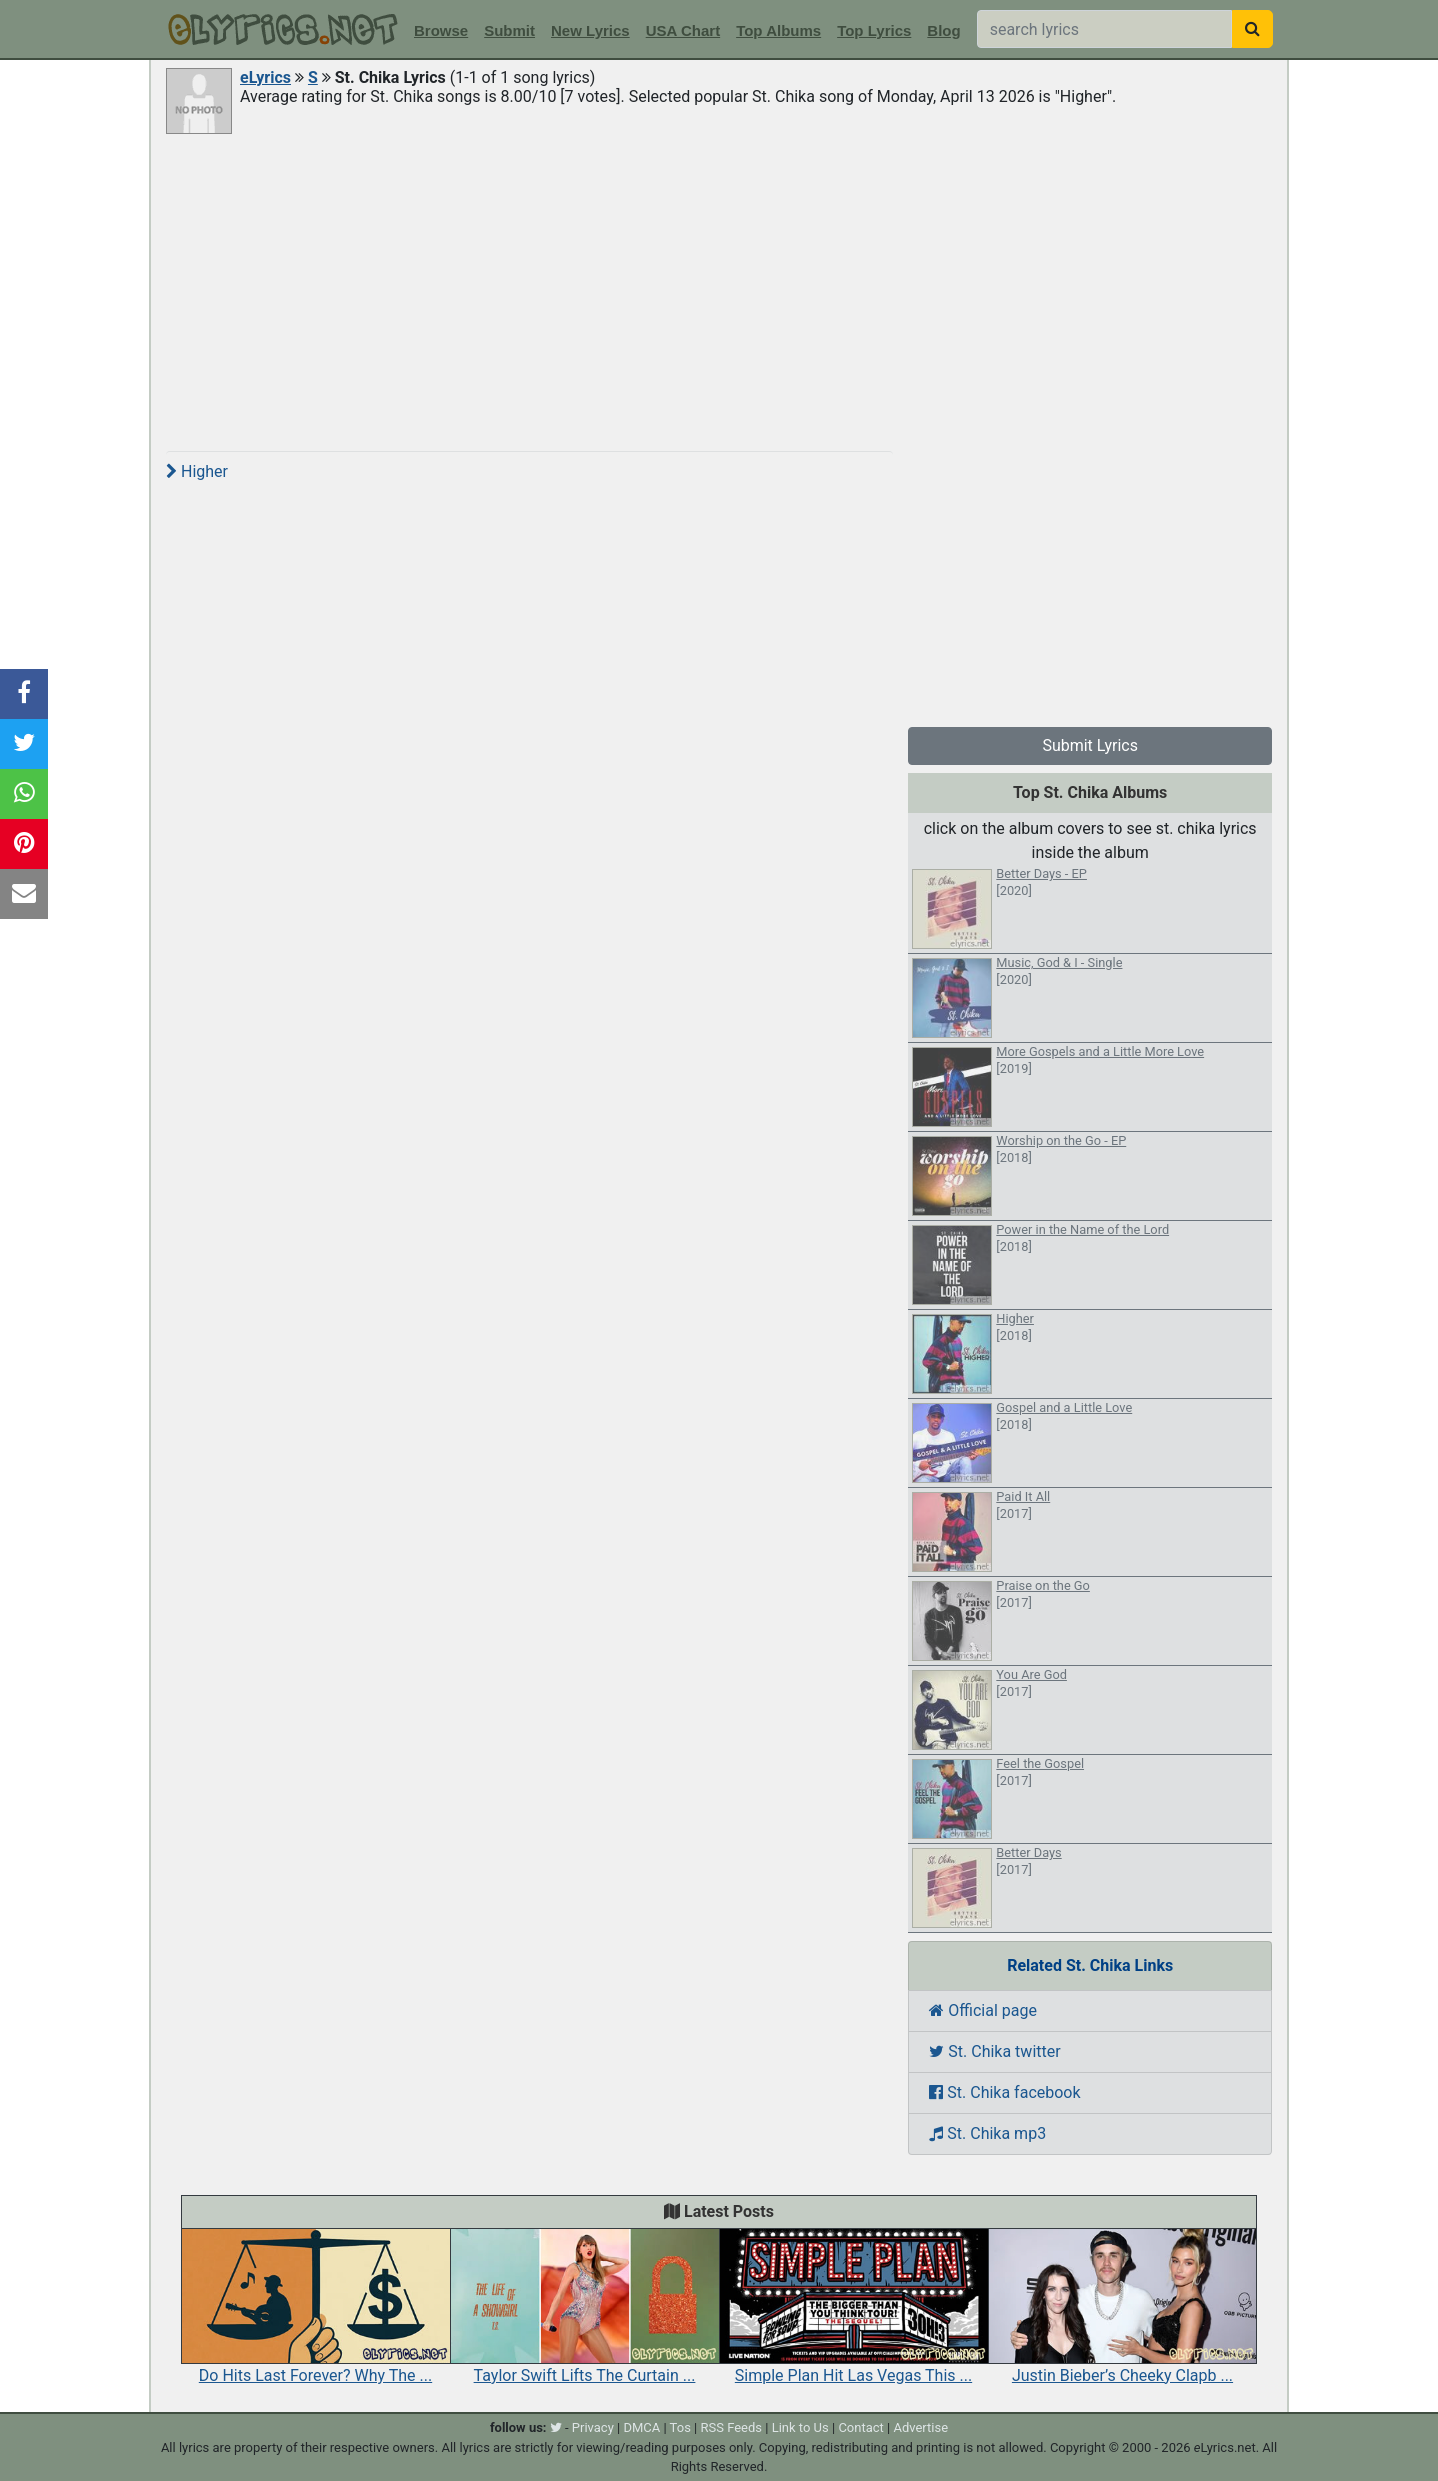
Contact (860, 2427)
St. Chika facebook (1004, 2092)
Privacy (593, 2427)
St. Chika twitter (994, 2051)
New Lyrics (590, 30)
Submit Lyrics (1090, 745)
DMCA (641, 2427)
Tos (680, 2427)
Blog (943, 30)
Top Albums (778, 30)
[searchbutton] (1252, 29)
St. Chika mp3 (987, 2133)
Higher (197, 471)
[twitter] (556, 2427)
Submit (509, 30)
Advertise (920, 2427)
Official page (983, 2010)
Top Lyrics (874, 30)
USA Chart (683, 30)
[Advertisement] (719, 287)
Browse (441, 30)
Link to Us (800, 2427)
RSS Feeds (732, 2427)
